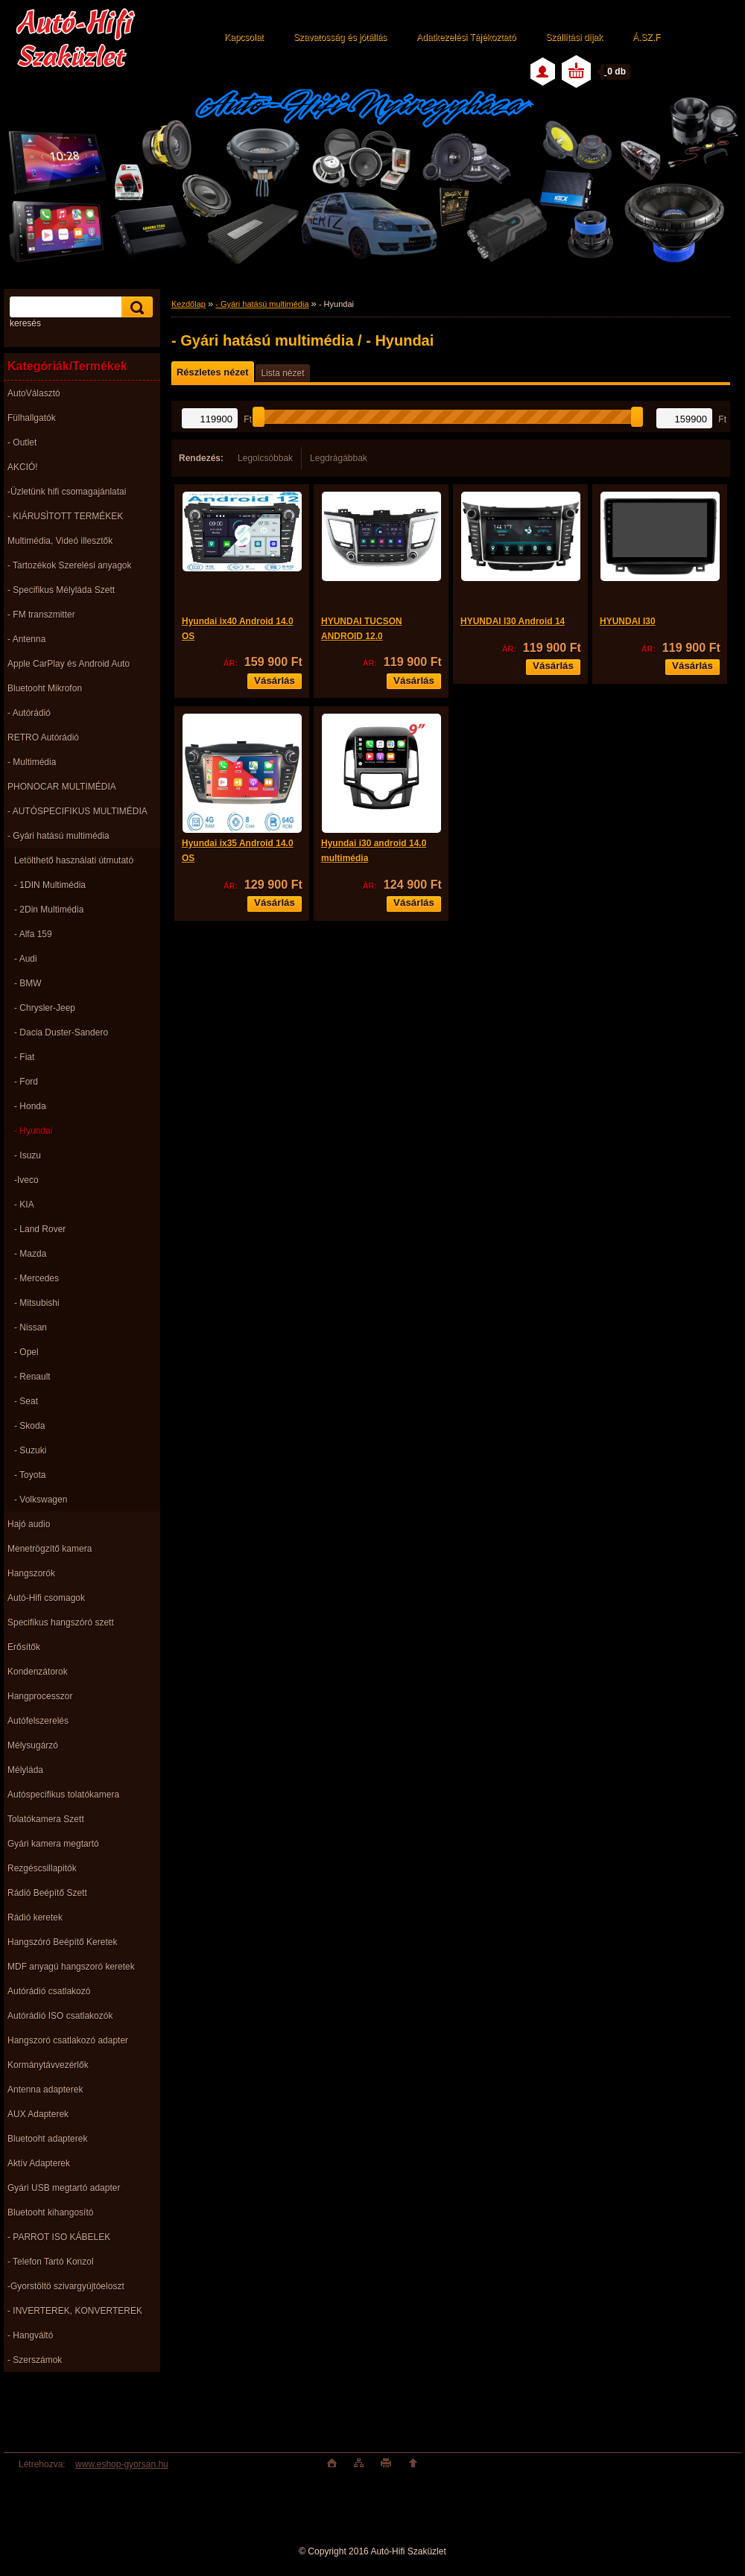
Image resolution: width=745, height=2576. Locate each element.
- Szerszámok (34, 2360)
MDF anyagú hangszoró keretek (71, 1966)
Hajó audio (28, 1524)
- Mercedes (36, 1278)
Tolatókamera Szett (45, 1819)
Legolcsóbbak (265, 458)
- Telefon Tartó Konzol (50, 2261)
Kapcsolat (244, 37)
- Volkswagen (40, 1499)
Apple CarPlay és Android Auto (68, 664)
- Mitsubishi (37, 1303)
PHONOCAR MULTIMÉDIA (61, 786)
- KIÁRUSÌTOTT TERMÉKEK (65, 516)
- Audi (25, 959)
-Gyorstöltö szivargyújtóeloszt (65, 2286)
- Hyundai (33, 1131)
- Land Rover (40, 1229)
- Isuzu (27, 1155)
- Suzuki (30, 1450)
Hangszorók (31, 1573)
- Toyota (29, 1475)
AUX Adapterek (38, 2114)
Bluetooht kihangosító (50, 2212)
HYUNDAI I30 (628, 621)
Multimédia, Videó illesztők (59, 541)
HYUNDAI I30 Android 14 (512, 621)
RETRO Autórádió (43, 737)
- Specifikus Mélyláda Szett (61, 590)
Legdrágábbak (338, 458)
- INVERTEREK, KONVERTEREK (74, 2311)
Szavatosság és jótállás (340, 37)
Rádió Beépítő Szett (47, 1893)
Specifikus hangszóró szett (60, 1622)
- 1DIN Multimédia (50, 885)
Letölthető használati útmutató (73, 860)
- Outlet (22, 442)
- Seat (26, 1401)
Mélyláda (25, 1770)
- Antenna (26, 639)
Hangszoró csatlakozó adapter (67, 2040)
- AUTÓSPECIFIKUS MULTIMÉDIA (77, 811)
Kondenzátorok (37, 1671)
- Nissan (30, 1327)
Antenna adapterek (45, 2089)
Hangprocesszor (39, 1696)
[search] (134, 307)
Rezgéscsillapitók (42, 1868)
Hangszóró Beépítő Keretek (62, 1942)
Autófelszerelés (38, 1721)
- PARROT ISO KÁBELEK (58, 2237)
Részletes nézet (212, 372)
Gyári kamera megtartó (53, 1844)
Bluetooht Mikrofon (44, 688)
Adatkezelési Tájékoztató (466, 37)
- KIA (24, 1204)
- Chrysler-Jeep (44, 1008)
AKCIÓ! (22, 467)
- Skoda (29, 1426)
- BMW (28, 983)
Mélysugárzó (32, 1745)
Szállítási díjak (574, 37)
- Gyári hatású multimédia (58, 836)
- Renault (32, 1376)
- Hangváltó (30, 2335)
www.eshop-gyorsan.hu (121, 2464)
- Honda (30, 1106)
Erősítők (23, 1647)
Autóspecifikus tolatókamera (63, 1794)
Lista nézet (282, 373)
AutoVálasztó (33, 393)
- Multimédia (31, 762)
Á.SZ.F (646, 37)
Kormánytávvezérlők (48, 2065)
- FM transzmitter (41, 614)
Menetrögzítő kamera (49, 1549)
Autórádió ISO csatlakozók (59, 2016)
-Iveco (26, 1180)
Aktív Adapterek (38, 2163)
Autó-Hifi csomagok (46, 1598)
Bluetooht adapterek (47, 2139)
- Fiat (24, 1057)
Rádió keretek (35, 1917)
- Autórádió (29, 713)
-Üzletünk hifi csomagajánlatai (66, 491)
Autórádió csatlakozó (48, 1991)
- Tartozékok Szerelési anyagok (69, 565)
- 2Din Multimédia (48, 909)
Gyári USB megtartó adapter (63, 2188)
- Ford (26, 1081)
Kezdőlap (188, 303)
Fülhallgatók (31, 418)
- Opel (26, 1352)
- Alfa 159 (33, 934)
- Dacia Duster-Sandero (61, 1032)
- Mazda (30, 1254)
